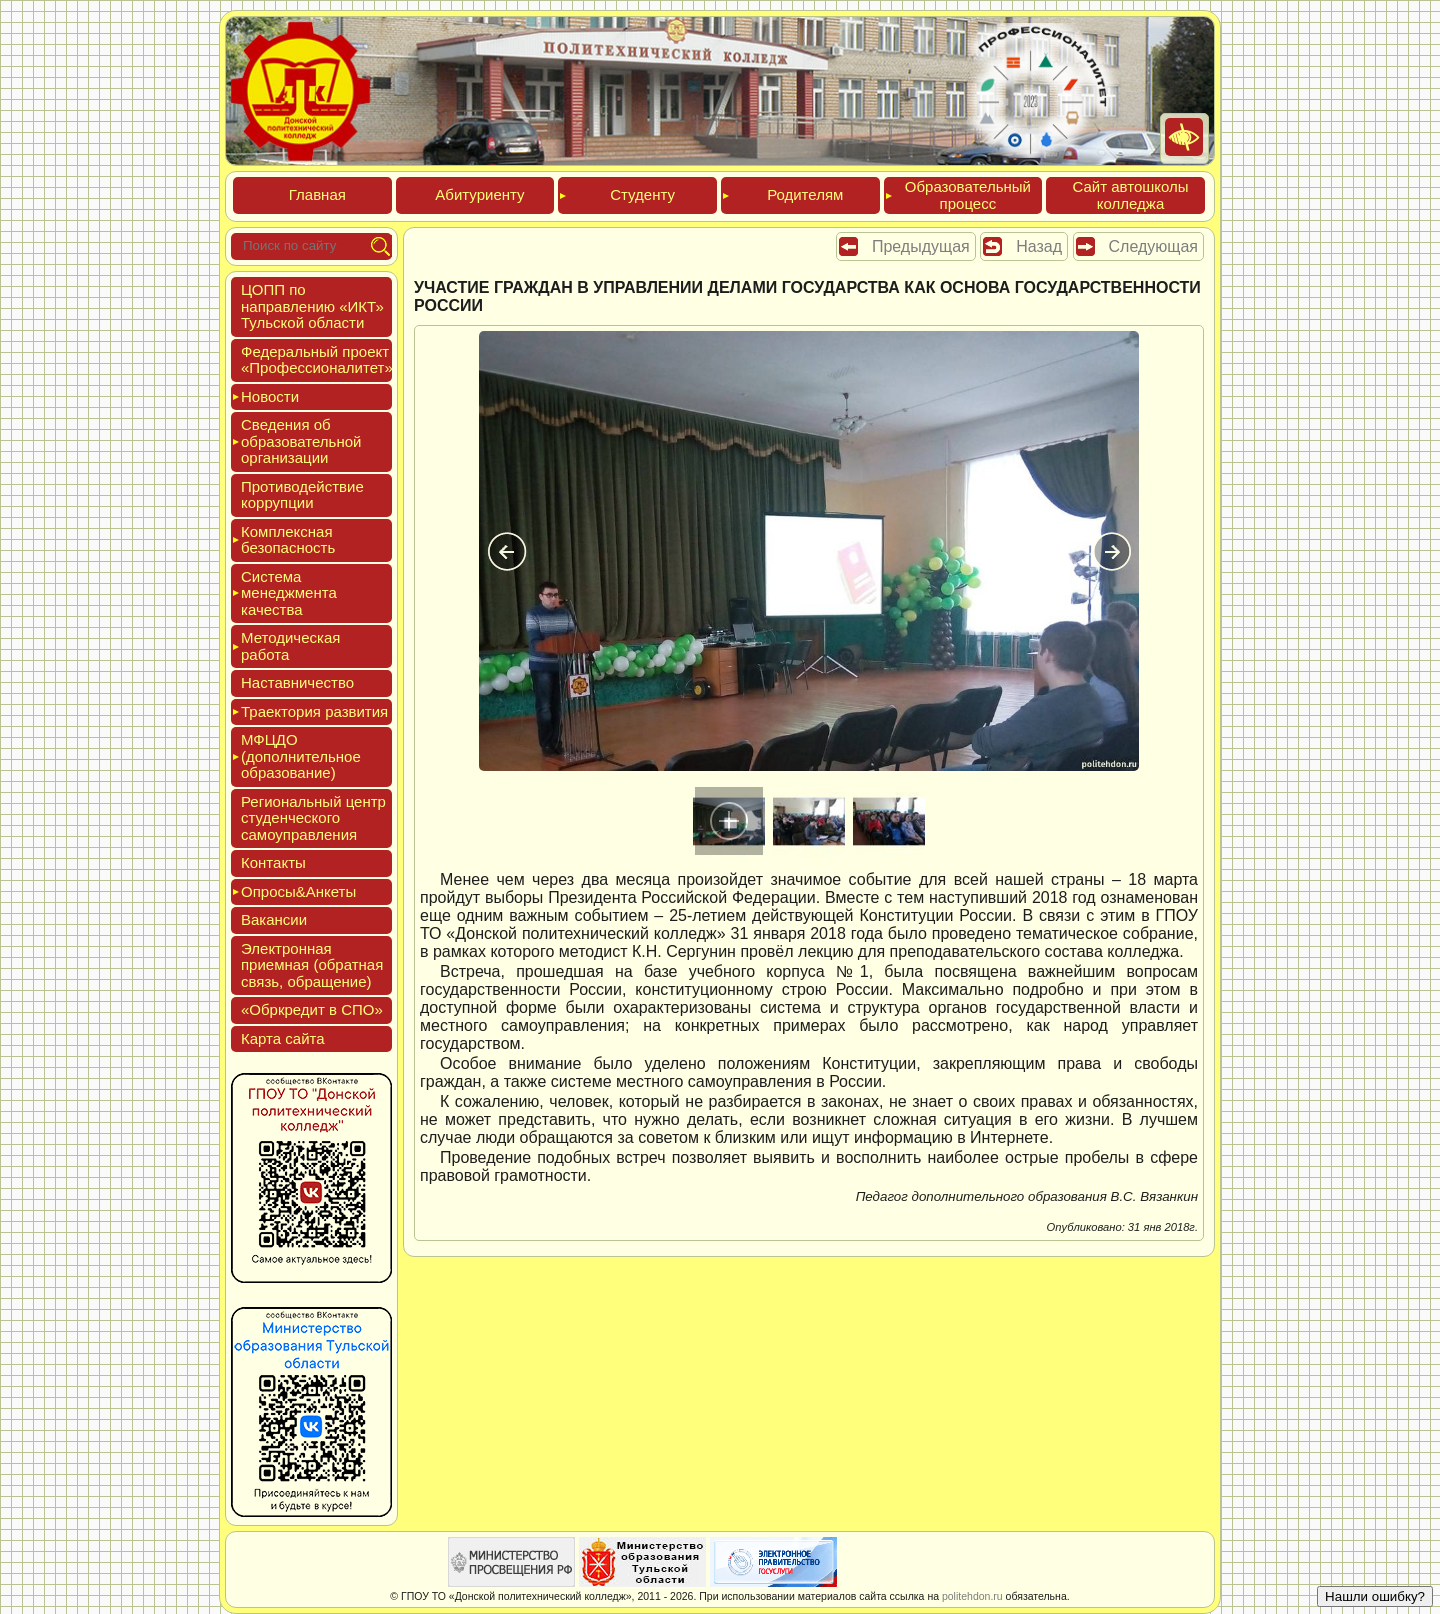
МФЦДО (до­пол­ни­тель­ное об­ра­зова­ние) (301, 756)
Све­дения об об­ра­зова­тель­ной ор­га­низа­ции (301, 441)
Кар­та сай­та (283, 1038)
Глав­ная (317, 194)
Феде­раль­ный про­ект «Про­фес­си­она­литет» (317, 360)
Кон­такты (273, 862)
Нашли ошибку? (1375, 1596)
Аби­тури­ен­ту (479, 194)
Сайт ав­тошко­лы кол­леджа (1130, 195)
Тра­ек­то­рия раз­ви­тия (314, 711)
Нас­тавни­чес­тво (297, 682)
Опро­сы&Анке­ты (298, 891)
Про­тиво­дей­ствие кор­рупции (302, 495)
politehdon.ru (972, 1596)
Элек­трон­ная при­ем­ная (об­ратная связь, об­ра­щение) (312, 965)
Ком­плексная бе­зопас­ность (288, 540)
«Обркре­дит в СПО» (312, 1009)
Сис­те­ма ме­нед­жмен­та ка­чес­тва (289, 593)
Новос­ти (270, 396)
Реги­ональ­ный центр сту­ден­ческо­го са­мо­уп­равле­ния (313, 818)
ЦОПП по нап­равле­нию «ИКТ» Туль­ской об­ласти (312, 306)
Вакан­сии (274, 919)
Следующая (1154, 246)
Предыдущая (921, 246)
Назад (1039, 246)
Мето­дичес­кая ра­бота (290, 646)
